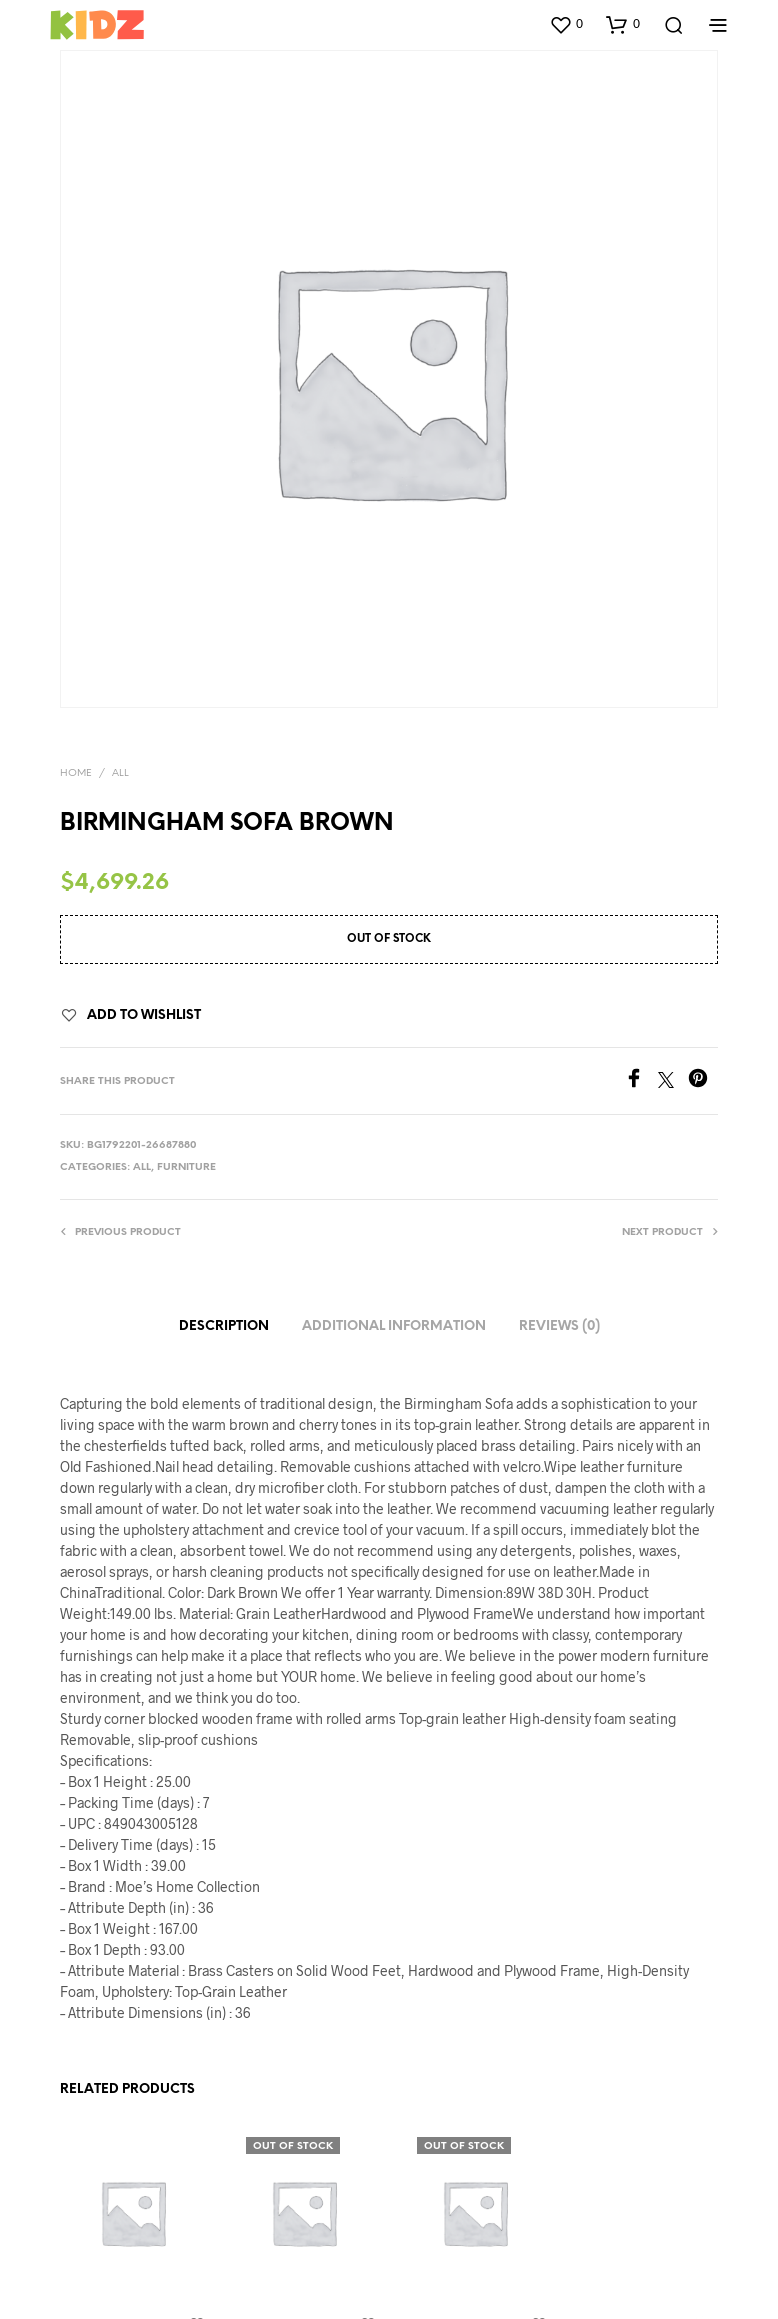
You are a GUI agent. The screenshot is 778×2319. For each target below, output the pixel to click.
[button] (566, 24)
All (120, 773)
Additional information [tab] (394, 1326)
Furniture (186, 1167)
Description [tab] (224, 1326)
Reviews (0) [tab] (559, 1326)
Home (76, 773)
